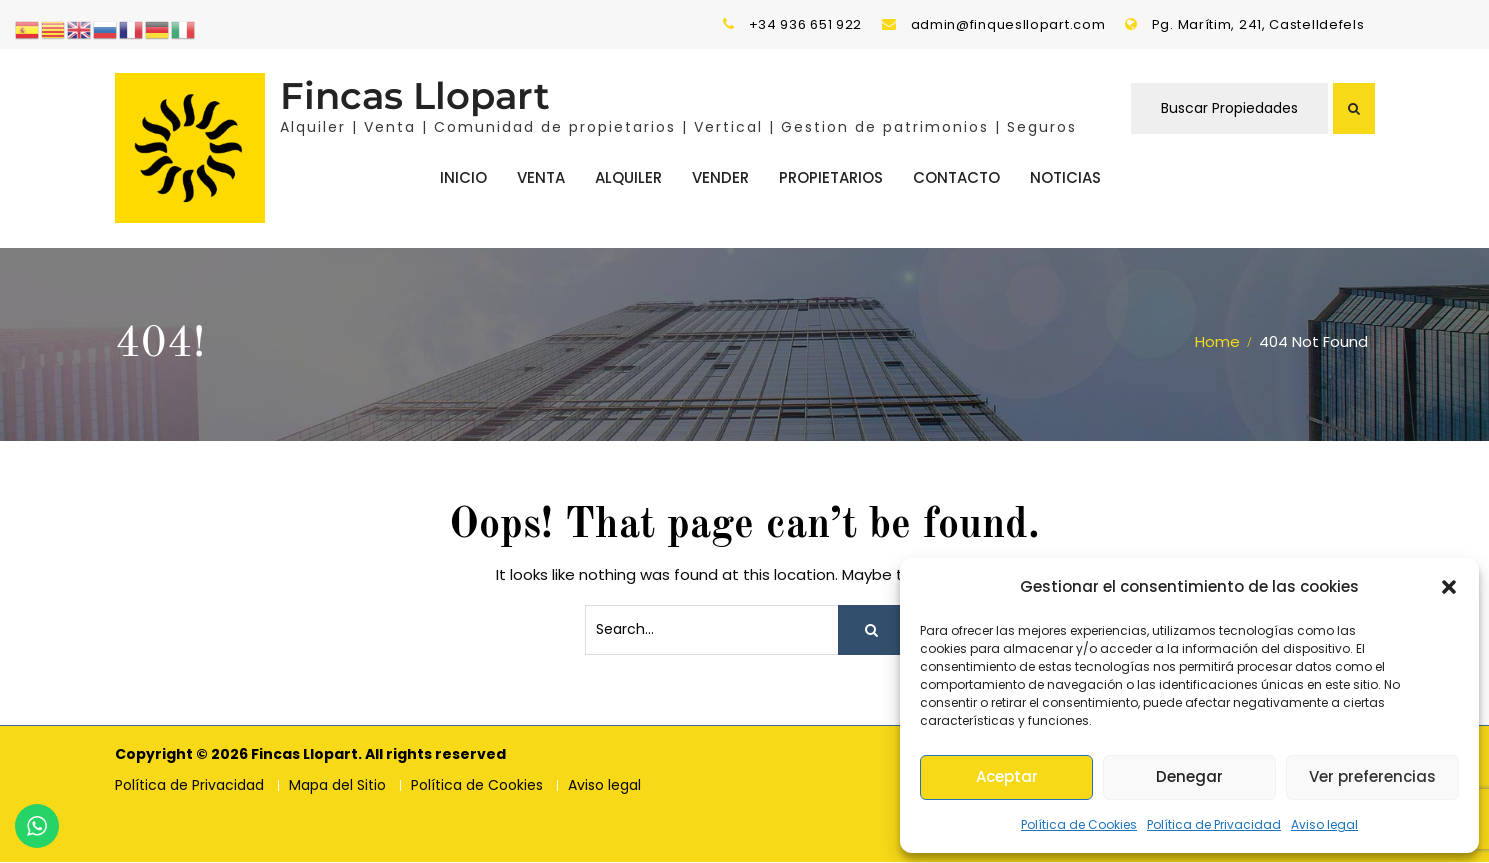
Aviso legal (1324, 824)
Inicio (463, 177)
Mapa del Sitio (337, 786)
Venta (541, 177)
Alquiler (628, 177)
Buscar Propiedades (1229, 109)
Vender (720, 177)
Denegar (1189, 776)
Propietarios (831, 177)
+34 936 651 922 (806, 24)
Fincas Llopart (415, 96)
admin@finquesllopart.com (1008, 24)
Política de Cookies (1079, 824)
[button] (1449, 587)
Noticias (1065, 177)
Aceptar (1007, 776)
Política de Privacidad (1214, 824)
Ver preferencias (1372, 776)
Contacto (956, 177)
